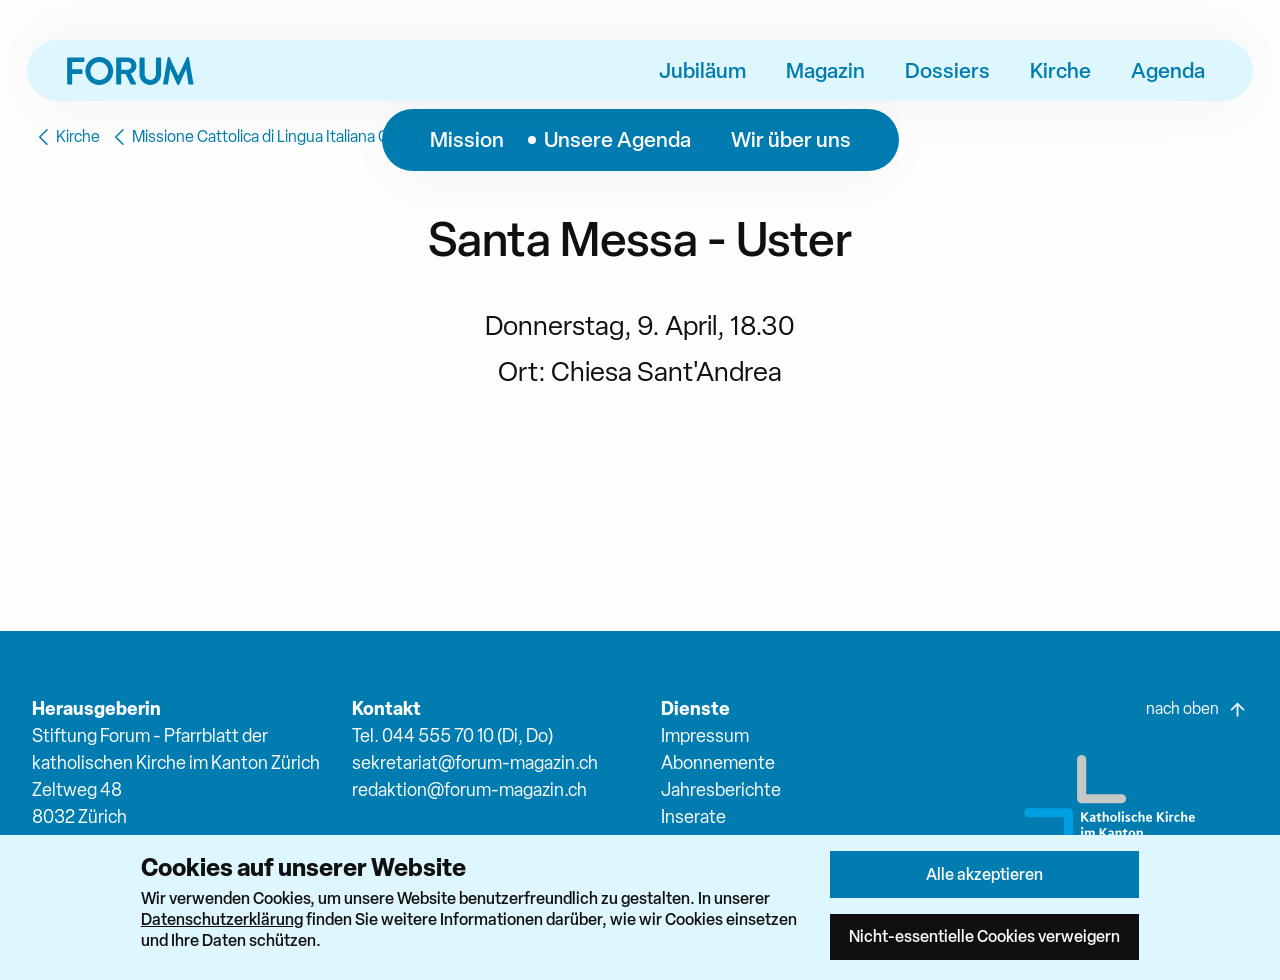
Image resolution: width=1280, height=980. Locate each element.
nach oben (1197, 709)
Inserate (693, 816)
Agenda (1168, 70)
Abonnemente (718, 762)
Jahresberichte (721, 789)
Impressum (705, 735)
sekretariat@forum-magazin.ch (475, 762)
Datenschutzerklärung (222, 919)
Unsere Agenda (617, 139)
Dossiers (947, 70)
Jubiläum (702, 70)
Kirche (1060, 70)
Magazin (825, 70)
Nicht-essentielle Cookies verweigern (984, 936)
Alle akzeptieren (984, 874)
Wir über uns (791, 139)
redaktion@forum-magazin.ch (469, 789)
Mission (467, 139)
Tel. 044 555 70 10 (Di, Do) (452, 735)
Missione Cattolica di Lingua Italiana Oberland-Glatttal (304, 137)
